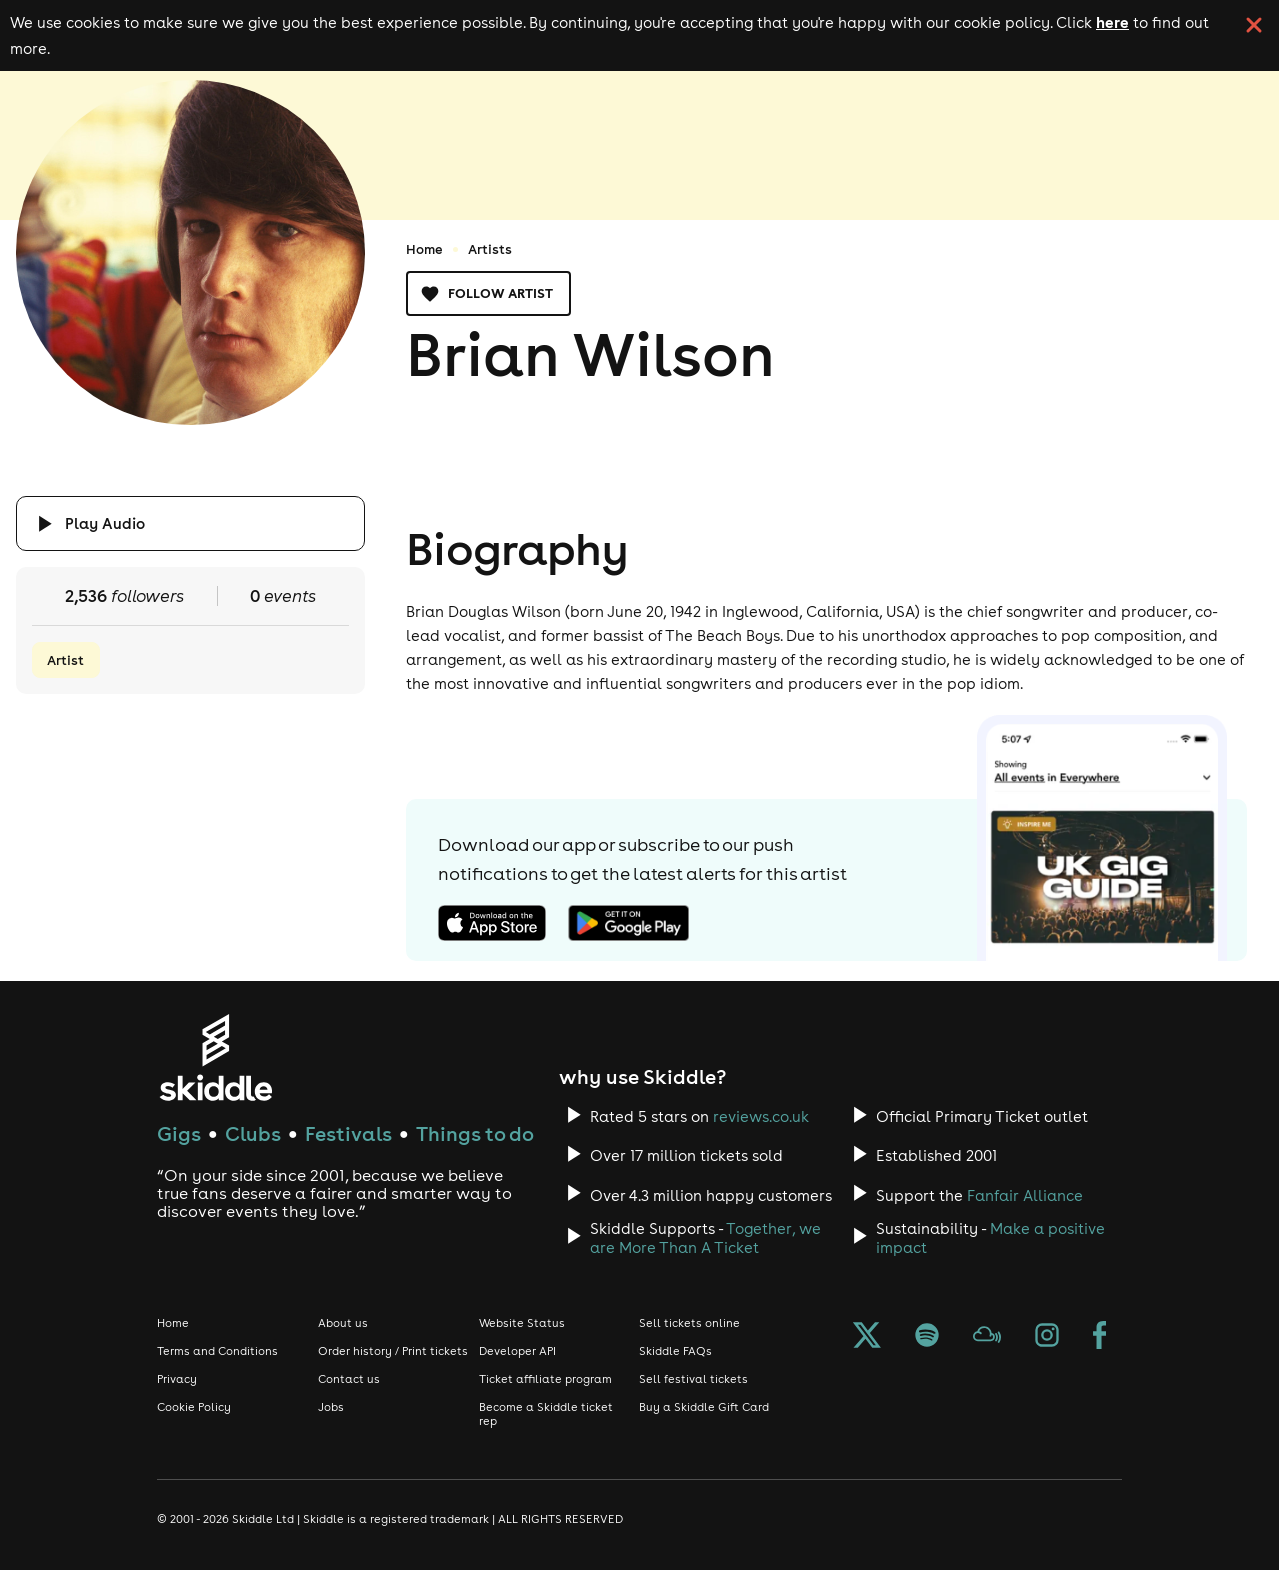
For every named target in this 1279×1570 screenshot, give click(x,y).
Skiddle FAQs (675, 1351)
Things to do (475, 1133)
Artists (490, 249)
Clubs (253, 1133)
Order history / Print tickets (393, 1351)
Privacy (177, 1379)
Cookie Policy (194, 1407)
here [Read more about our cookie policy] (1112, 22)
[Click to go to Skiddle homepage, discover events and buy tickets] (215, 1057)
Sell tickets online (689, 1323)
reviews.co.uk (761, 1116)
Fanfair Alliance (1025, 1195)
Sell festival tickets (693, 1379)
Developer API (517, 1351)
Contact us (349, 1379)
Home (424, 249)
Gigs (179, 1133)
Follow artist (488, 293)
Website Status (522, 1323)
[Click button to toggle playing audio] (191, 523)
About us (343, 1323)
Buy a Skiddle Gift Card (704, 1407)
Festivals (348, 1133)
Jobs (331, 1407)
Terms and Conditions (217, 1351)
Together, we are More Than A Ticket (705, 1238)
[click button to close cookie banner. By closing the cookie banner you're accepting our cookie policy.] (1254, 25)
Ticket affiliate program (545, 1379)
